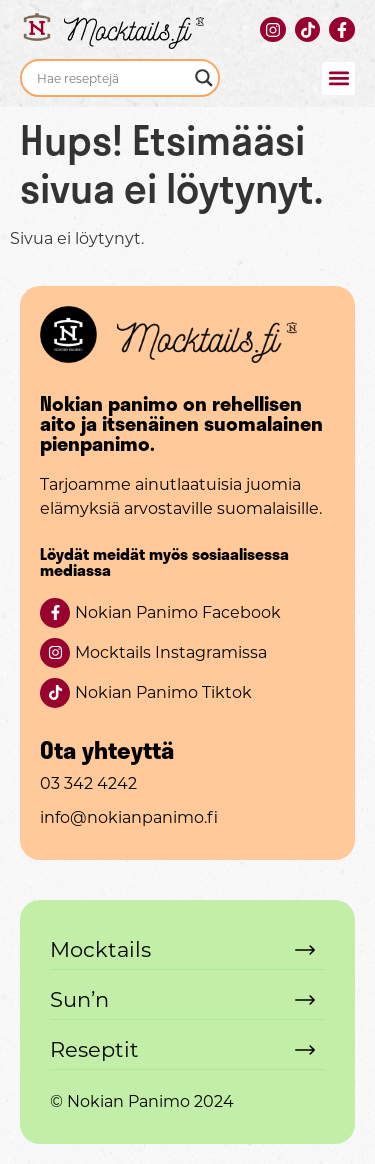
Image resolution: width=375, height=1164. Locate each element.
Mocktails (100, 949)
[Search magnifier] (204, 78)
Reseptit (94, 1049)
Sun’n (79, 999)
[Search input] (111, 78)
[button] (338, 78)
